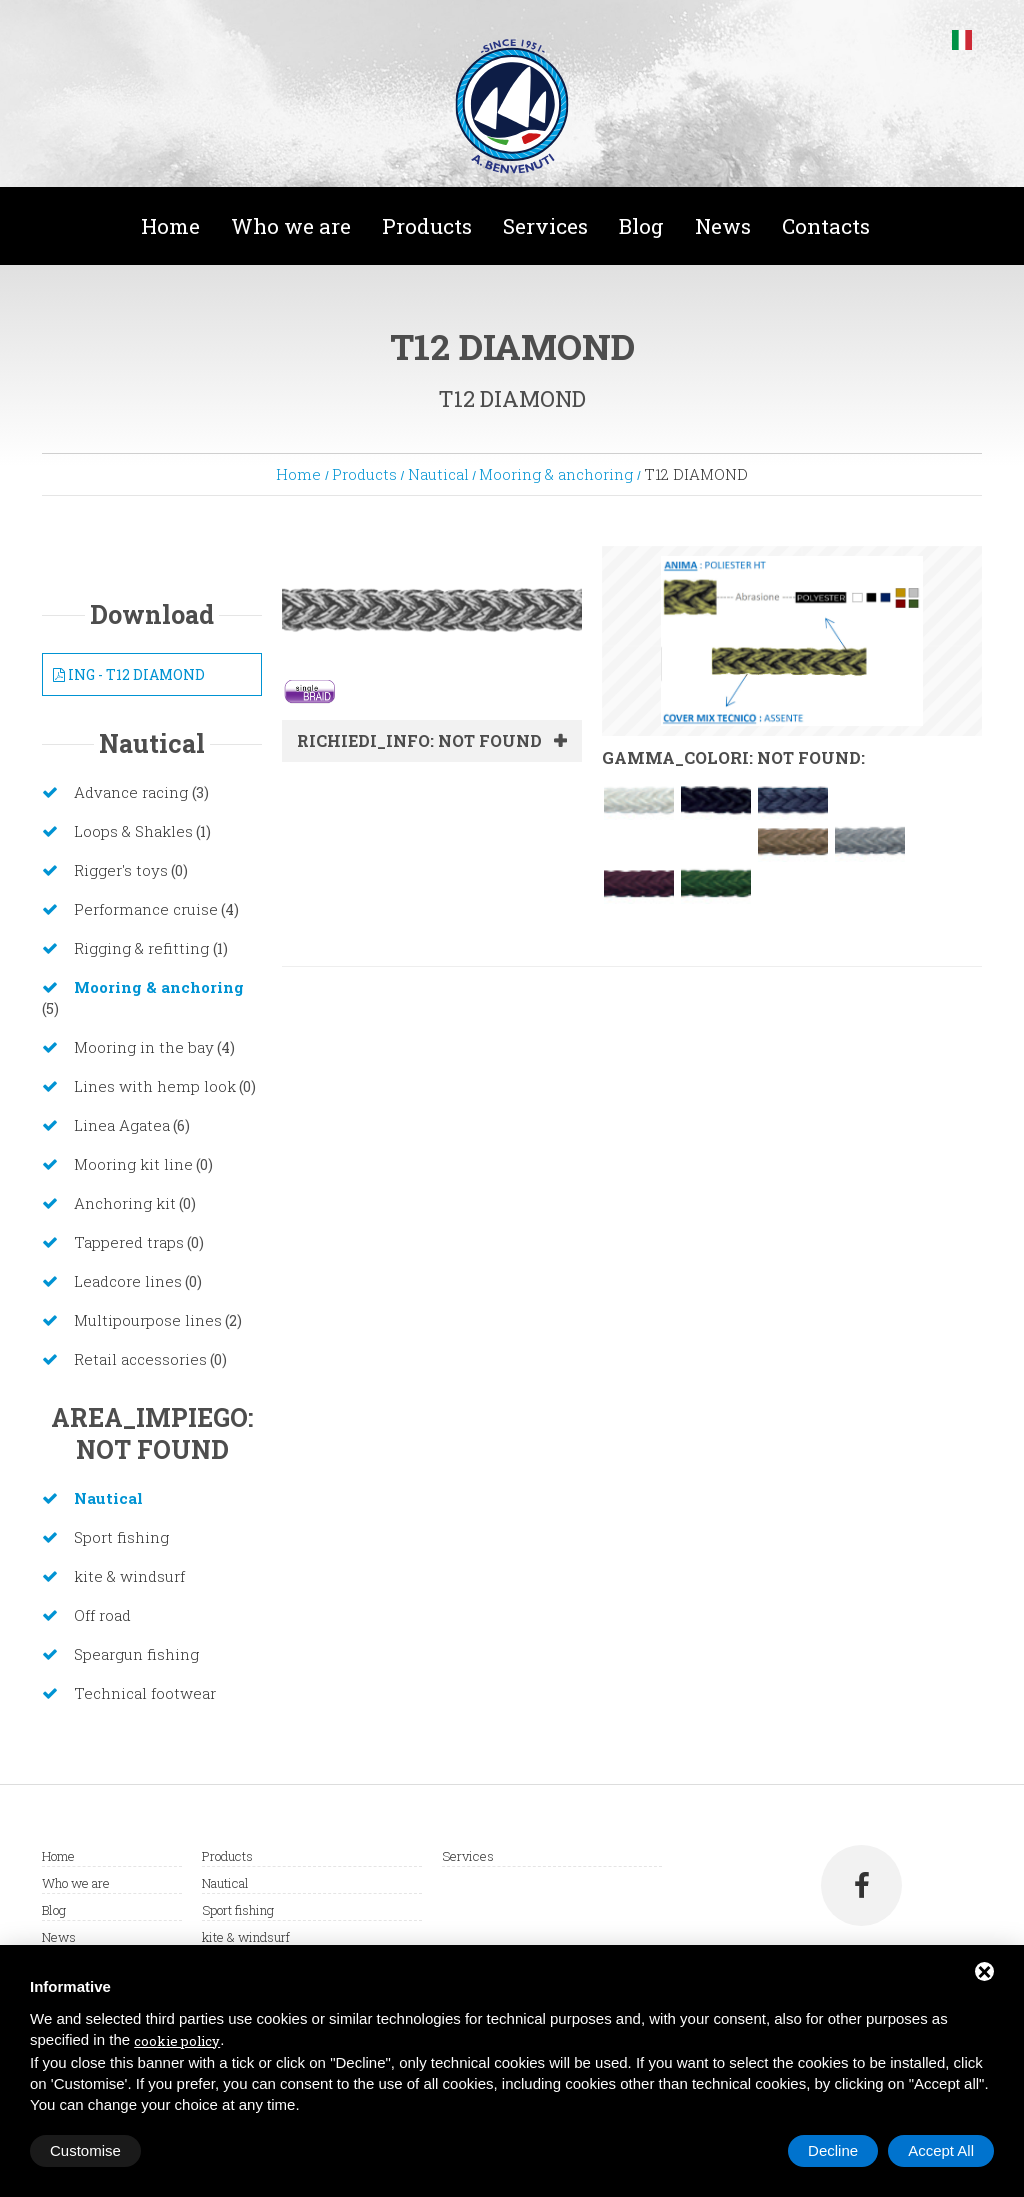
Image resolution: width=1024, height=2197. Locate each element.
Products (427, 226)
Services (545, 226)
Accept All (941, 2150)
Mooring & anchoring (556, 474)
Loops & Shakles (133, 831)
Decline (833, 2150)
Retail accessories (140, 1359)
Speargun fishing (136, 1654)
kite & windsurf (129, 1576)
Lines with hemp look (155, 1086)
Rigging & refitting (143, 948)
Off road (102, 1615)
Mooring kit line (133, 1164)
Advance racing (133, 792)
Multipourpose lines (148, 1320)
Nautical (438, 474)
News (723, 226)
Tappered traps (129, 1242)
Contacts (826, 226)
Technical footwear (145, 1693)
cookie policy (177, 2041)
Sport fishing (121, 1537)
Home (170, 226)
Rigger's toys (121, 870)
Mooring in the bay (144, 1047)
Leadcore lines (128, 1281)
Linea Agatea (122, 1125)
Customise (85, 2150)
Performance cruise (146, 909)
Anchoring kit (125, 1203)
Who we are (291, 226)
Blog (641, 226)
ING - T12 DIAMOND (129, 674)
